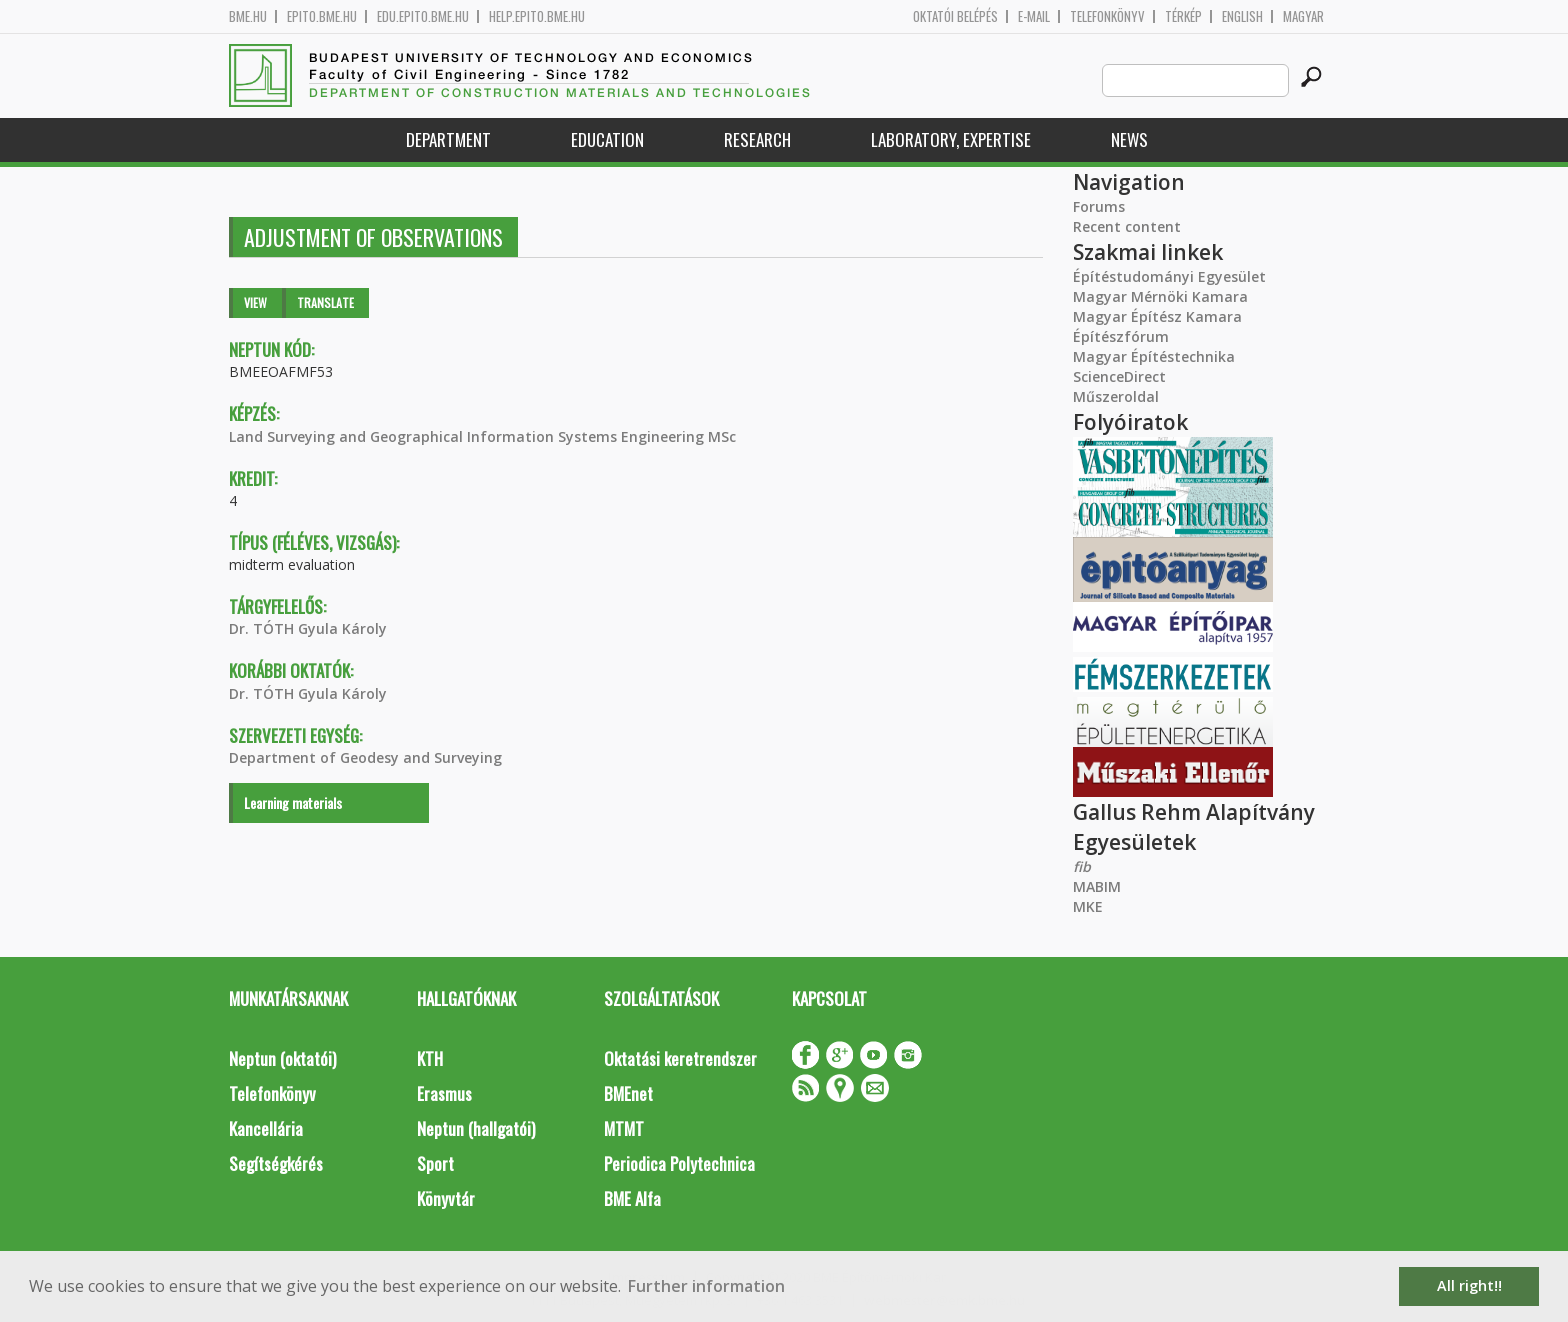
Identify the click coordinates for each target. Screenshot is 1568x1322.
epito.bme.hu (322, 16)
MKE (1088, 906)
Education (607, 139)
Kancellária (266, 1128)
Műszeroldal (1116, 396)
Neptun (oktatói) (282, 1058)
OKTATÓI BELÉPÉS (955, 16)
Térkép (1183, 16)
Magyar (1303, 16)
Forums (1099, 206)
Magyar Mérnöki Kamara (1160, 296)
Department (448, 139)
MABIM (1097, 886)
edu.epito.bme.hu (423, 16)
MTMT (624, 1128)
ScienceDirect (1119, 376)
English (1242, 16)
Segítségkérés (276, 1163)
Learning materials (293, 802)
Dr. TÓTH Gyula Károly (308, 628)
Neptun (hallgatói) (476, 1128)
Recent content (1127, 226)
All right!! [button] (1469, 1285)
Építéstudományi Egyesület (1169, 276)
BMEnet (628, 1093)
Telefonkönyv (1107, 16)
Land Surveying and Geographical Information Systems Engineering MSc (482, 436)
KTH (430, 1058)
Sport (435, 1163)
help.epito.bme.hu (537, 16)
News (1129, 139)
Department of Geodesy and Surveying (365, 757)
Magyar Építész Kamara (1157, 316)
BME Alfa (632, 1198)
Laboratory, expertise (951, 139)
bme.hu (248, 16)
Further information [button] (706, 1286)
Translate (325, 302)
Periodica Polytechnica (679, 1163)
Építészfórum (1121, 336)
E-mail (1034, 16)
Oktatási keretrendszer (680, 1058)
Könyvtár (446, 1198)
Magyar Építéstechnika (1154, 356)
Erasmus (444, 1093)
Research (757, 139)
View (255, 302)
